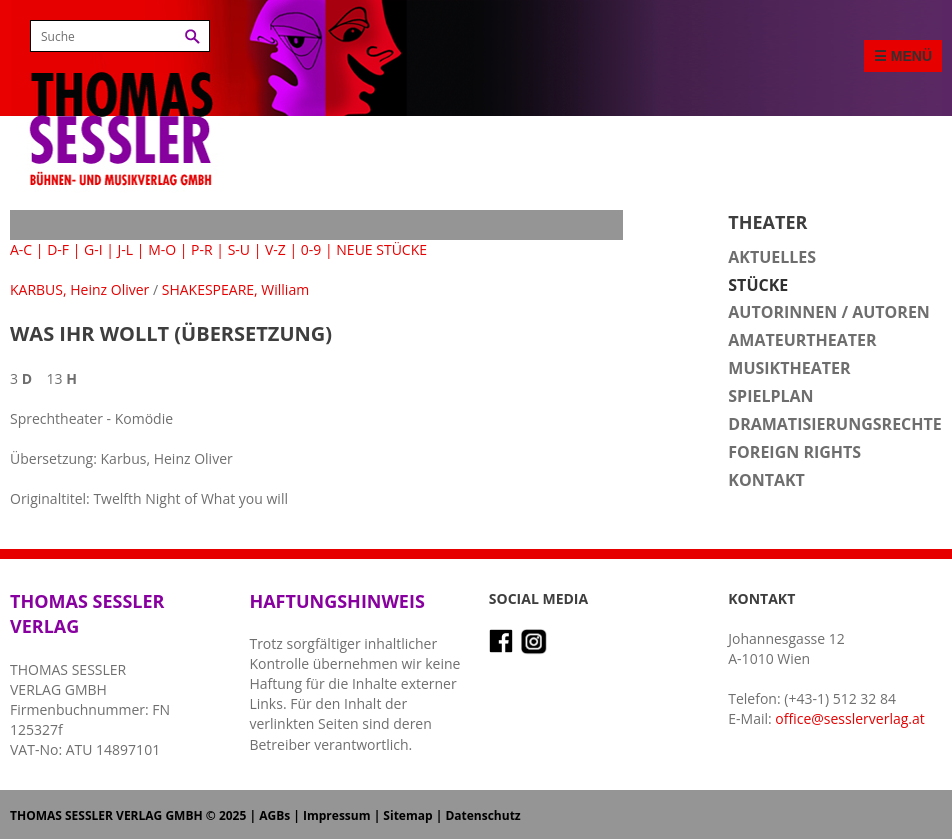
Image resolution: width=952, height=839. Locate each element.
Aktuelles (772, 257)
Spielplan (770, 396)
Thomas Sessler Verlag (121, 100)
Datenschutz (482, 815)
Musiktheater (789, 368)
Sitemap (407, 815)
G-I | (99, 249)
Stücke (758, 285)
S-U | (245, 249)
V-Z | (281, 249)
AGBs (274, 815)
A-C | (27, 249)
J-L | (131, 249)
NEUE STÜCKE (381, 249)
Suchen (192, 36)
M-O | (167, 249)
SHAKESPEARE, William (235, 289)
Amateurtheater (802, 340)
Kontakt (766, 480)
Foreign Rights (794, 452)
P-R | (207, 249)
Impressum (337, 815)
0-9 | (317, 249)
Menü (911, 56)
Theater (767, 222)
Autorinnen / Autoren (829, 312)
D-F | (63, 249)
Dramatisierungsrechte (834, 424)
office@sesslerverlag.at (849, 718)
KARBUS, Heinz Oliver (79, 289)
